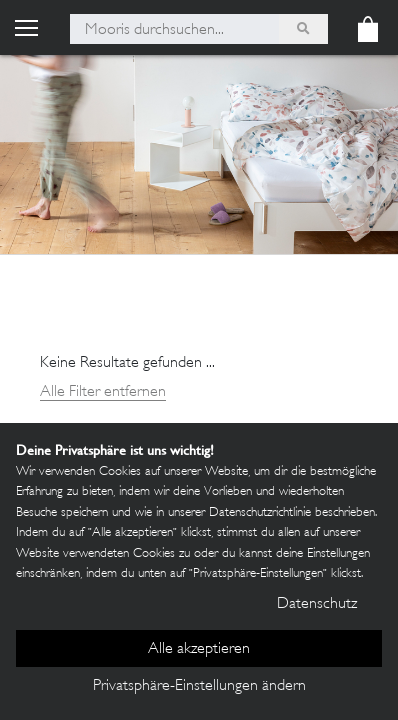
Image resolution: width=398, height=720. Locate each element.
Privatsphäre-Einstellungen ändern (199, 686)
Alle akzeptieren (199, 649)
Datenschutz (317, 604)
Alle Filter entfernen (103, 392)
